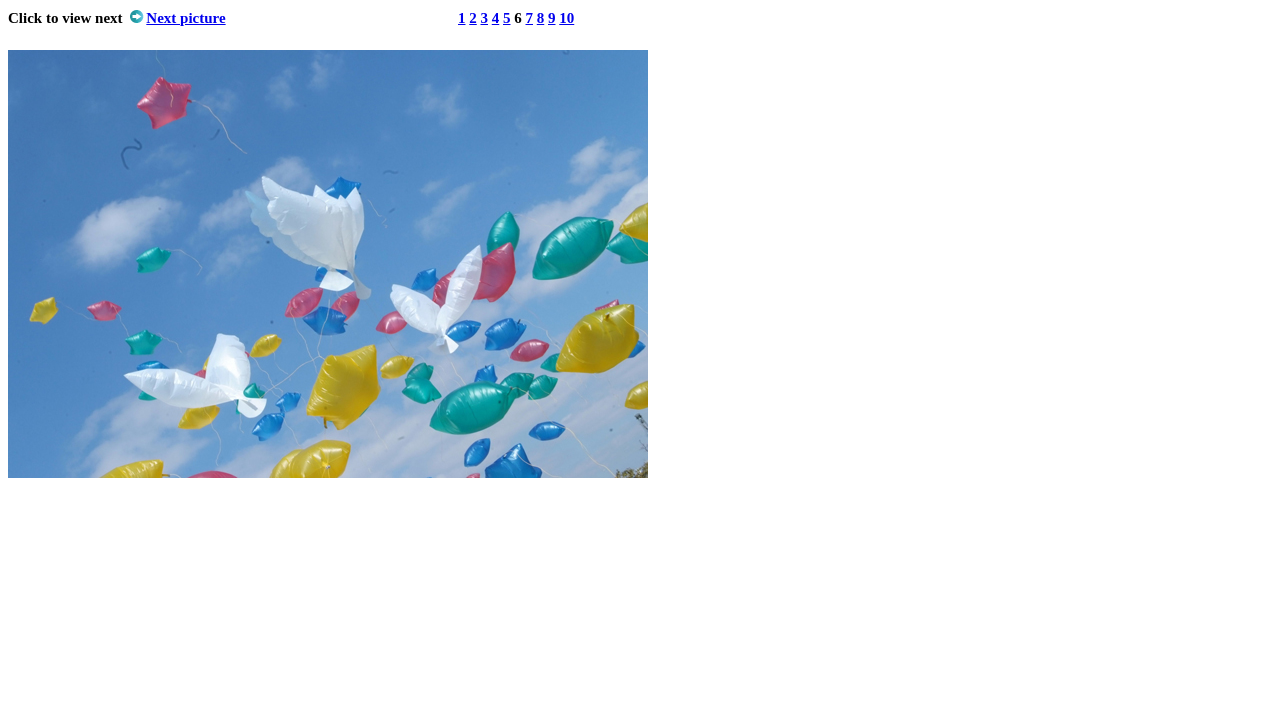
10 (566, 18)
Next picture (185, 18)
